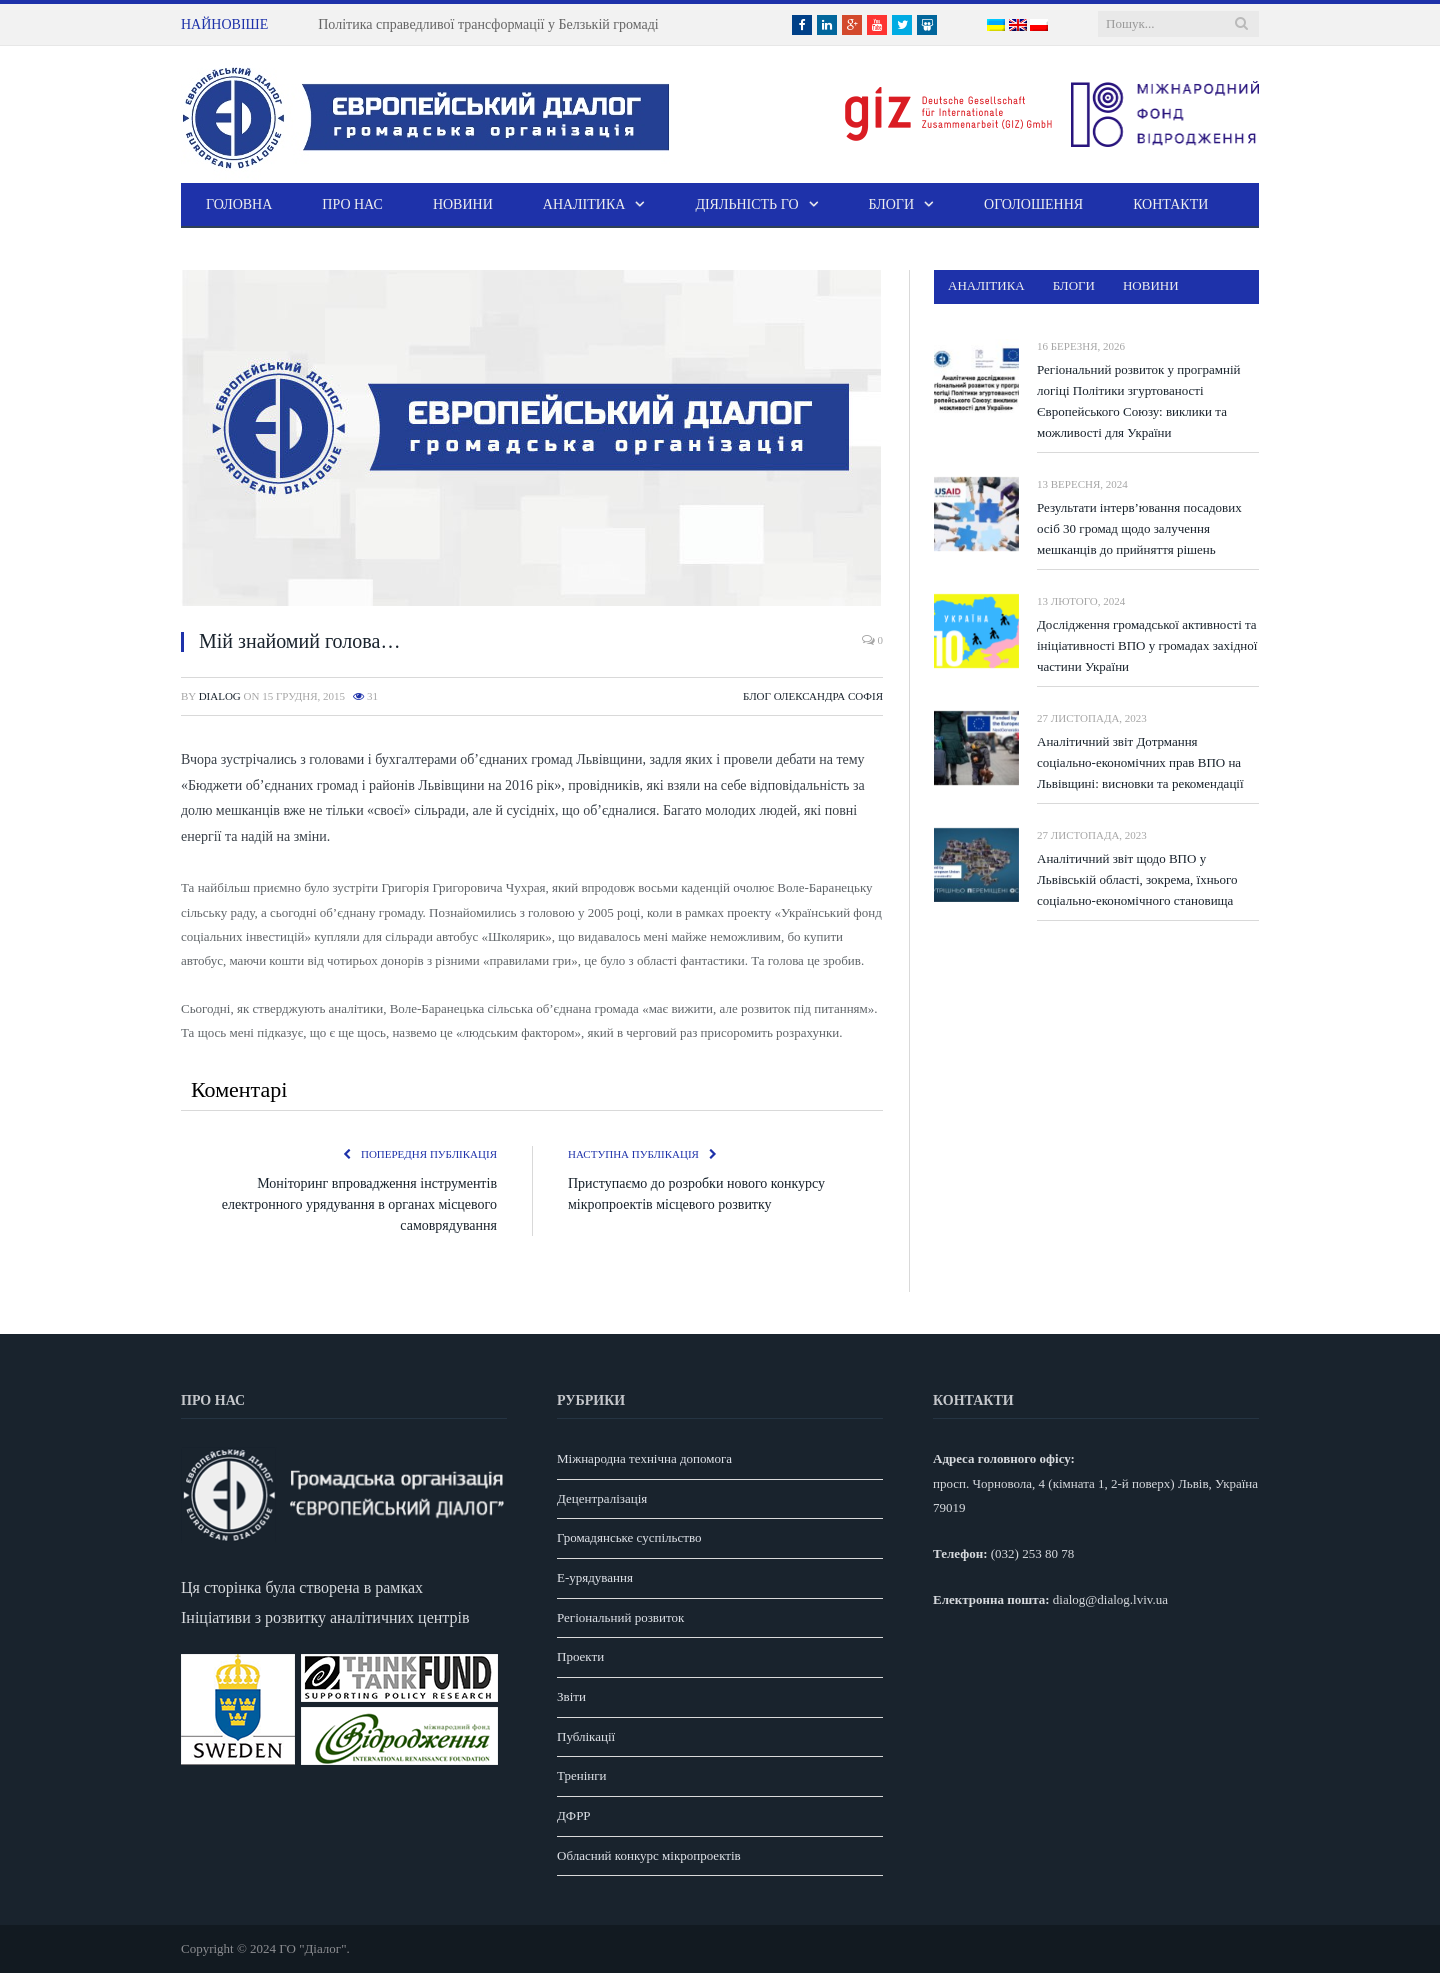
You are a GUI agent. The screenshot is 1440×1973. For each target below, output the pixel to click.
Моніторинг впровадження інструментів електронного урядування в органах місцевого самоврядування (359, 1204)
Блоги (892, 204)
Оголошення (1033, 204)
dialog (220, 696)
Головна (239, 204)
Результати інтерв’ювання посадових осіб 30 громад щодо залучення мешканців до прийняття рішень (1139, 528)
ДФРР (574, 1815)
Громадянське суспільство (629, 1537)
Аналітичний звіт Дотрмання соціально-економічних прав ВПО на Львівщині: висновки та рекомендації (1140, 762)
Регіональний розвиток (620, 1617)
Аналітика (584, 204)
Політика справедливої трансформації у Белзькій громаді (488, 24)
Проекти (580, 1656)
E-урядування (595, 1577)
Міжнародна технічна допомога (644, 1458)
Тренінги (582, 1775)
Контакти (1170, 204)
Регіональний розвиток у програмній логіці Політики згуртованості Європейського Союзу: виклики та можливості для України (1139, 401)
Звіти (571, 1696)
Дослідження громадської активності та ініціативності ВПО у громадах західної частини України (1147, 645)
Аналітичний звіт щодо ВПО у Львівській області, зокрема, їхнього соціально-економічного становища (1137, 879)
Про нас (352, 204)
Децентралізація (602, 1498)
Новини (463, 204)
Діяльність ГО (746, 204)
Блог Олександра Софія (813, 696)
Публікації (586, 1736)
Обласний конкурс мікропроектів (649, 1855)
